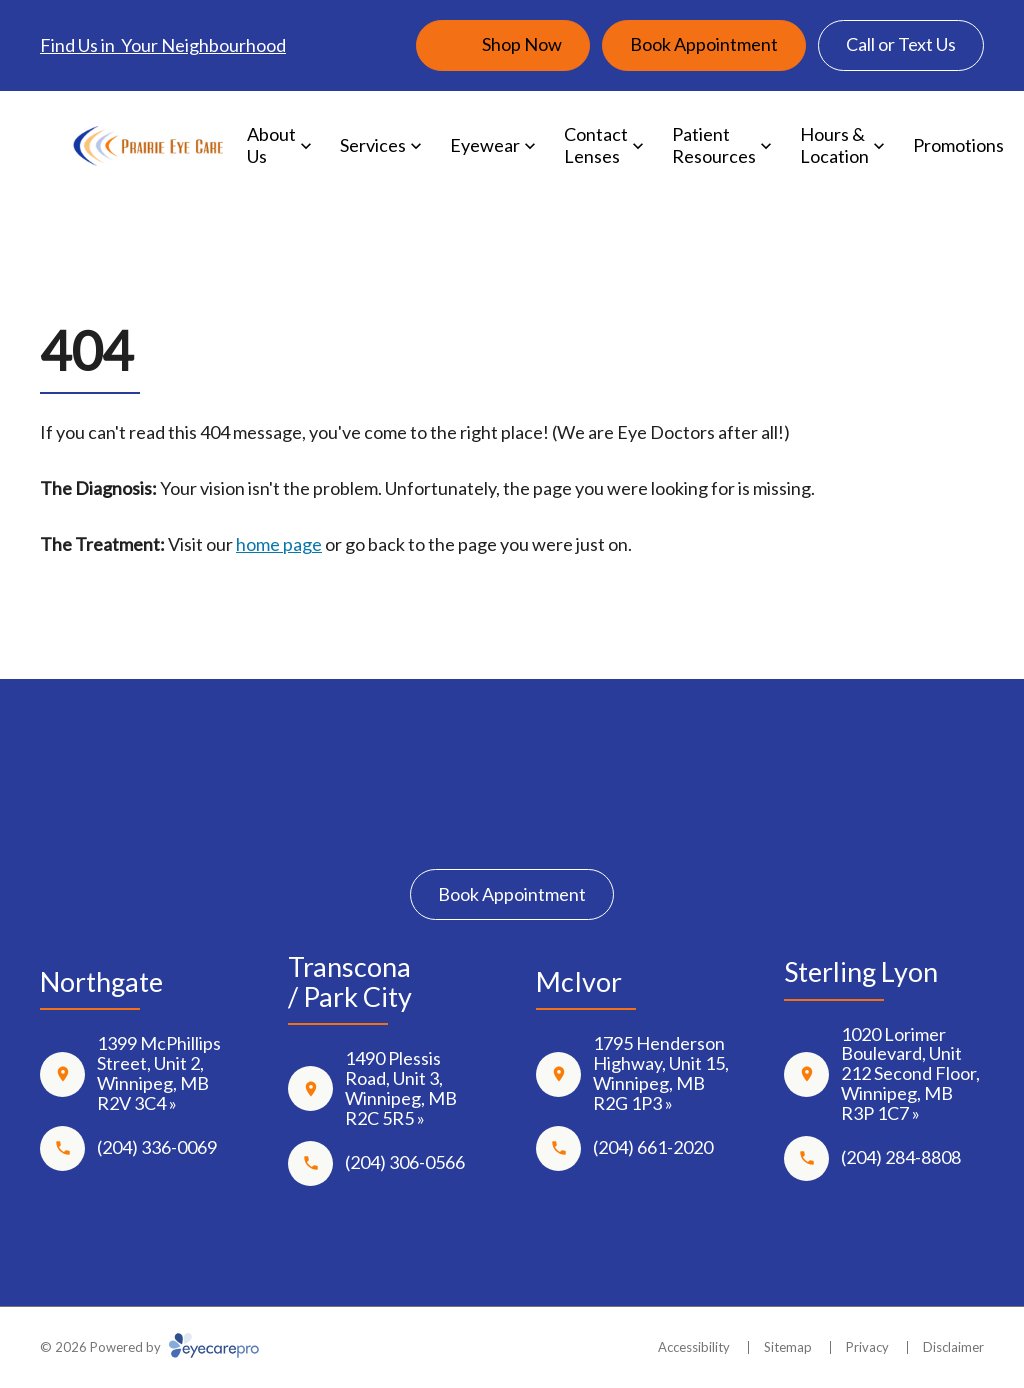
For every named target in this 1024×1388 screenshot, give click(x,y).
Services (373, 145)
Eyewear (485, 145)
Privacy (867, 1347)
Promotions (958, 145)
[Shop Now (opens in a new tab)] (503, 45)
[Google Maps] (570, 822)
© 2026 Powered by (149, 1347)
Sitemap (788, 1347)
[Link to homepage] (148, 146)
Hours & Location (834, 145)
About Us (271, 145)
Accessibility (694, 1347)
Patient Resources (714, 145)
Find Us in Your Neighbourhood (163, 45)
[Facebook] (453, 822)
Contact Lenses (596, 145)
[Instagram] (512, 822)
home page (279, 544)
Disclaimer (953, 1347)
